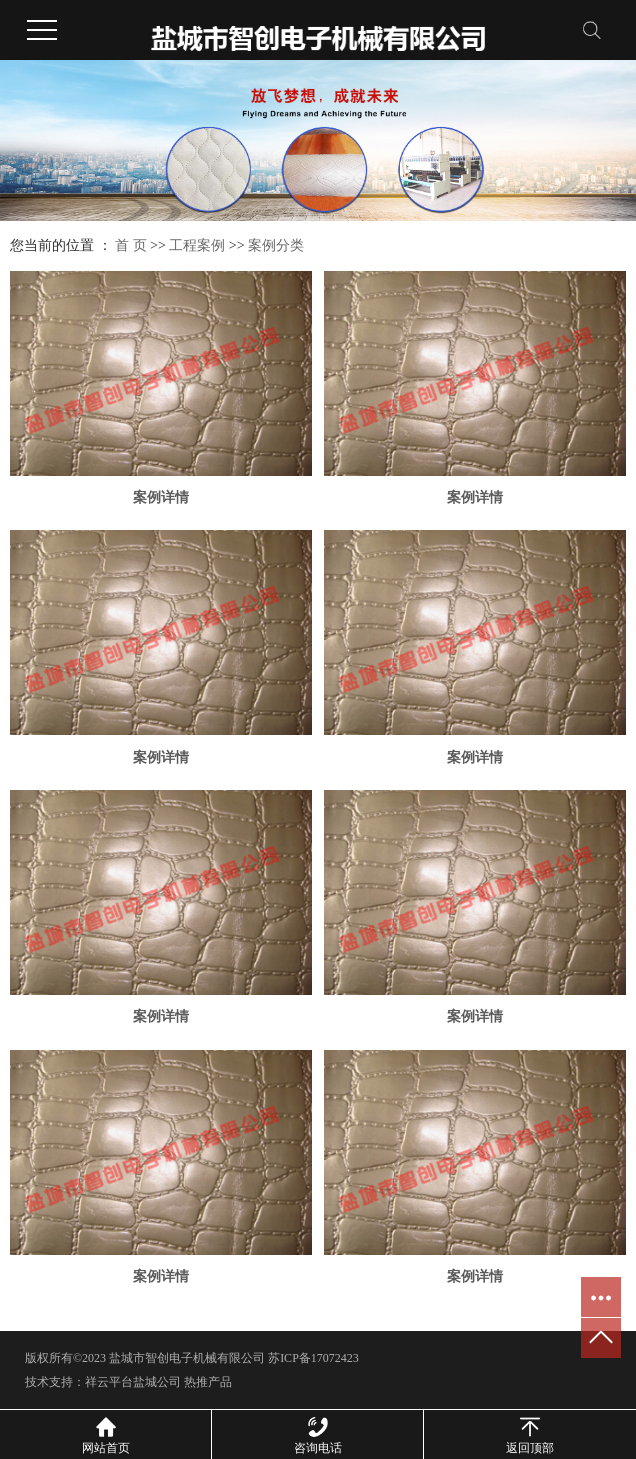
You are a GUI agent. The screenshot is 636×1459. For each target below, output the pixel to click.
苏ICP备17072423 (313, 1358)
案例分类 (276, 245)
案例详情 (161, 497)
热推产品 (208, 1382)
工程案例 (197, 245)
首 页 (131, 245)
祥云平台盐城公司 (133, 1382)
